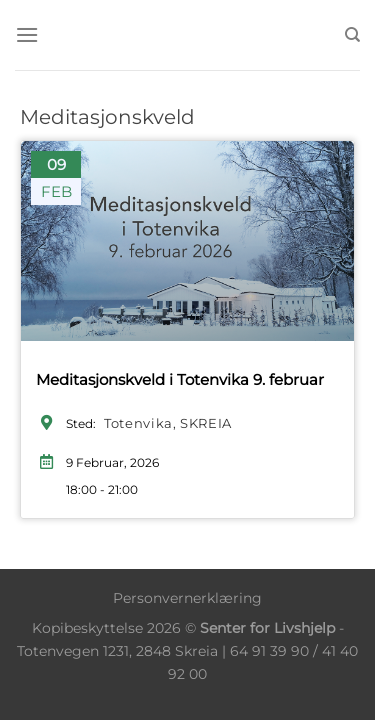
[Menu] (27, 34)
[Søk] (352, 35)
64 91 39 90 (269, 651)
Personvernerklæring (187, 598)
